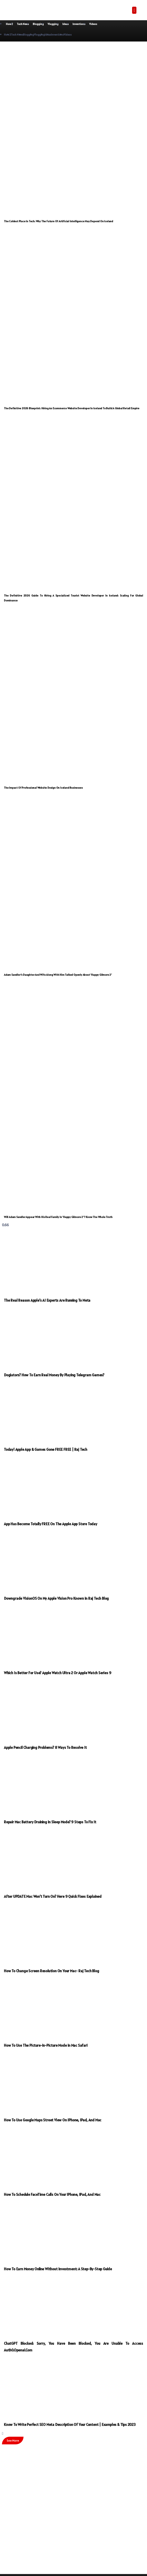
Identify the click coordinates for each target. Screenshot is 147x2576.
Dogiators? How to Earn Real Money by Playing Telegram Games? (54, 1375)
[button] (13, 2440)
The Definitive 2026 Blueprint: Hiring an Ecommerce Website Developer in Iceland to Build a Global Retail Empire (71, 408)
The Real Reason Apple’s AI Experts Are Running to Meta (47, 1300)
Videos (93, 24)
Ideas (65, 24)
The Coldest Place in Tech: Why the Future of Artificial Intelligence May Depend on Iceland (58, 221)
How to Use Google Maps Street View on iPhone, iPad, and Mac (52, 2120)
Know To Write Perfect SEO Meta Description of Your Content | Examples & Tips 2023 (70, 2424)
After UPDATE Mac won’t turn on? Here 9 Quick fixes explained (53, 1896)
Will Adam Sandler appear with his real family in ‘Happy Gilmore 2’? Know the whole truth (58, 1217)
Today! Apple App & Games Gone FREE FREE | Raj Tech (45, 1449)
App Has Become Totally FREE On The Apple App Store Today (50, 1524)
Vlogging (53, 24)
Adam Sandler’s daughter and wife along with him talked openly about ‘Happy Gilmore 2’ (58, 974)
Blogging (38, 24)
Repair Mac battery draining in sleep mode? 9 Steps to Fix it (50, 1822)
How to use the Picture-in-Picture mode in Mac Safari (46, 2045)
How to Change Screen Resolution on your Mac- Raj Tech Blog (51, 1970)
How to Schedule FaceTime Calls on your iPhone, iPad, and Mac (52, 2194)
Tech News (23, 24)
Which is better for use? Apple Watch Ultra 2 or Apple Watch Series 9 (57, 1672)
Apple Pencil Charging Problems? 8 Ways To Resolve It (45, 1747)
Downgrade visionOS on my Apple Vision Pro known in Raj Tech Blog (56, 1598)
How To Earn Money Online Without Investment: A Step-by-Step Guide (58, 2269)
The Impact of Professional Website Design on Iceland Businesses (43, 787)
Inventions (79, 24)
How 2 (9, 24)
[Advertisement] (73, 1004)
